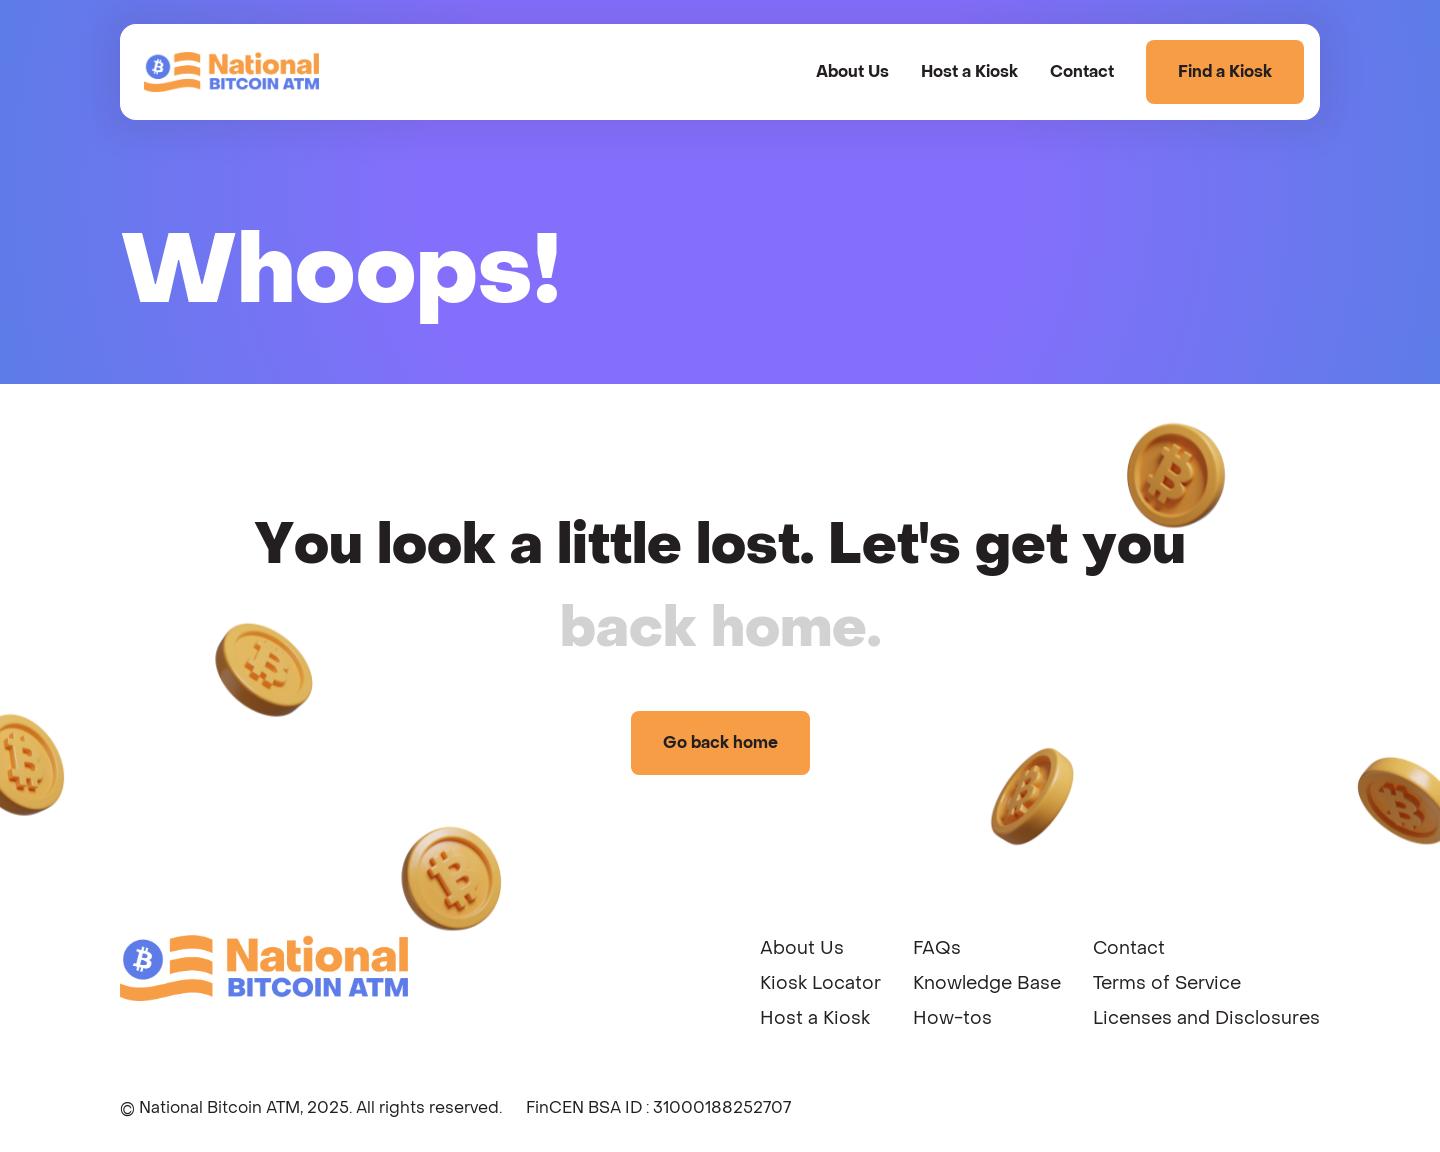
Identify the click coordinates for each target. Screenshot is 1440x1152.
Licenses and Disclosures (1206, 1018)
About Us (852, 71)
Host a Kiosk (969, 71)
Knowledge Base (987, 983)
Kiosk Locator (820, 983)
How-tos (952, 1018)
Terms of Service (1167, 983)
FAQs (937, 948)
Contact (1082, 71)
